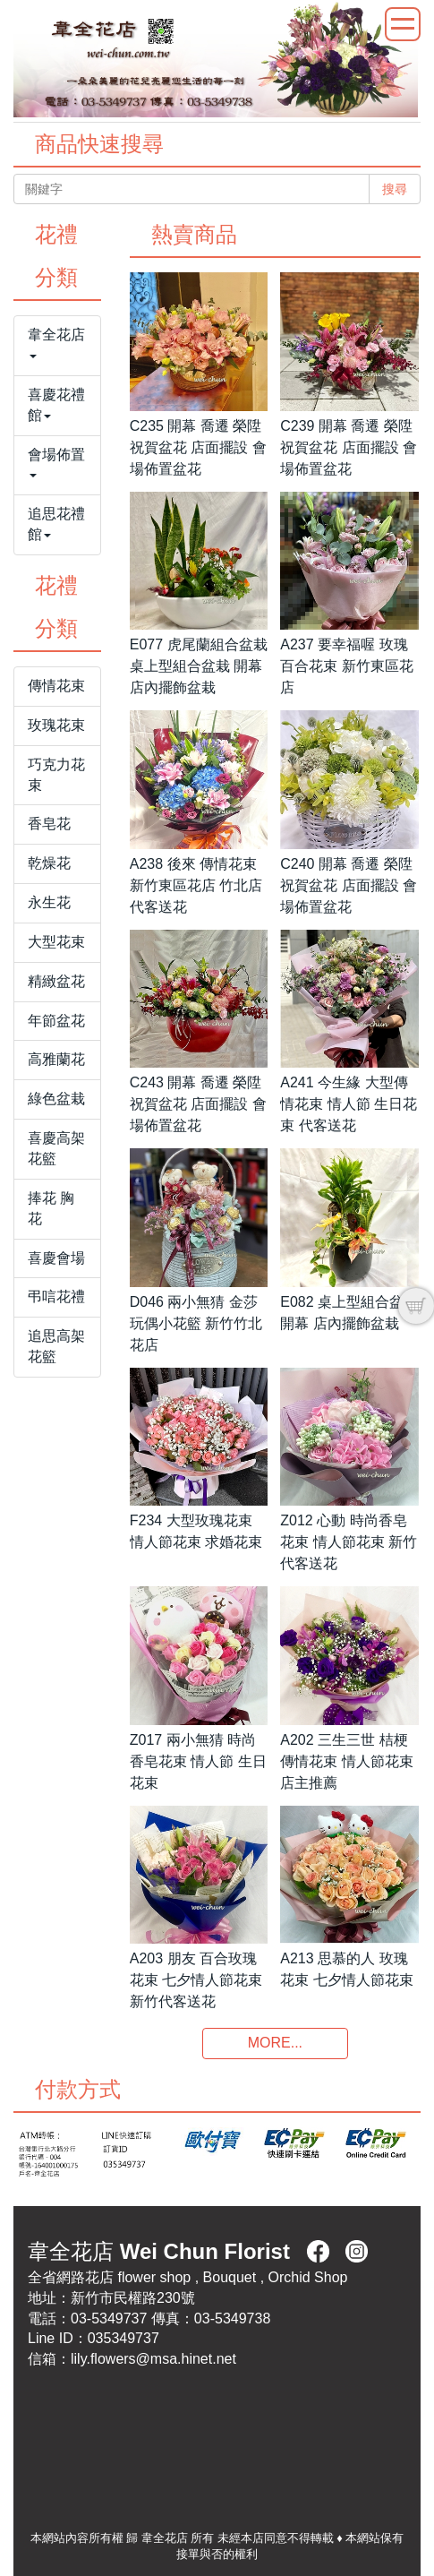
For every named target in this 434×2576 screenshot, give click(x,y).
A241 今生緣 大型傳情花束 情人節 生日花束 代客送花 (348, 1104)
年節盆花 (56, 1020)
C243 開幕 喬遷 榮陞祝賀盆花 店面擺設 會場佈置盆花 (198, 1104)
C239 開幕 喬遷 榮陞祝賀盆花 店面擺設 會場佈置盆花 (348, 447)
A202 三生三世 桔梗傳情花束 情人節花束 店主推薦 (346, 1761)
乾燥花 (49, 863)
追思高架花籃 (56, 1346)
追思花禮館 (56, 524)
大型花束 (56, 941)
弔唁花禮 (56, 1296)
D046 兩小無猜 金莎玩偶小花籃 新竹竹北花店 (196, 1323)
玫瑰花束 (56, 725)
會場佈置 (56, 462)
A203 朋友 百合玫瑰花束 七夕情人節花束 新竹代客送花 (196, 1980)
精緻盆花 (56, 981)
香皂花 (49, 823)
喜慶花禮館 (56, 405)
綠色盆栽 (56, 1098)
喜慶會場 (56, 1258)
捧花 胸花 (51, 1208)
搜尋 (394, 189)
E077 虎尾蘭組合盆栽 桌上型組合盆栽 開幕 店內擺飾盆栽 (199, 666)
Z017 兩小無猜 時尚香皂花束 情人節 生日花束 (198, 1761)
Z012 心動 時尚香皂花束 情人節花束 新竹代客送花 (348, 1542)
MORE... (275, 2042)
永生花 (49, 902)
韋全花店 (56, 342)
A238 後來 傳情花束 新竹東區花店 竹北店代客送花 (196, 885)
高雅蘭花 (56, 1059)
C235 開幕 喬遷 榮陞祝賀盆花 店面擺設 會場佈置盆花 (198, 447)
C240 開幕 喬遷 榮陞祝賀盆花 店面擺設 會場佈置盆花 (348, 885)
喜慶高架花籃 (56, 1148)
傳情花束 (56, 685)
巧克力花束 (56, 775)
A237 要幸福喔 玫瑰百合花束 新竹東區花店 (346, 666)
